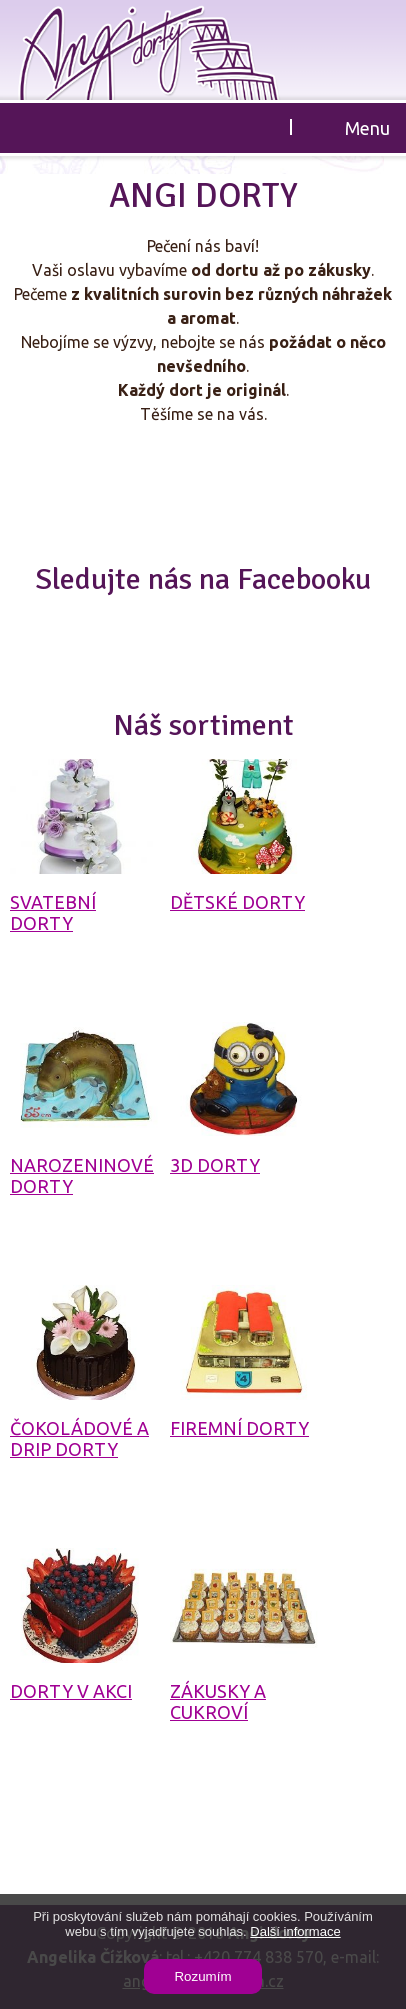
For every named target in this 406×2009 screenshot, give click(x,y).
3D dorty (215, 1165)
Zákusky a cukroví (218, 1701)
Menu (367, 128)
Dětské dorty (237, 902)
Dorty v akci (71, 1691)
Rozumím (202, 1976)
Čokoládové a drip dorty (79, 1438)
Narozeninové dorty (82, 1175)
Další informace (295, 1931)
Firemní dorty (239, 1428)
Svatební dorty (53, 912)
